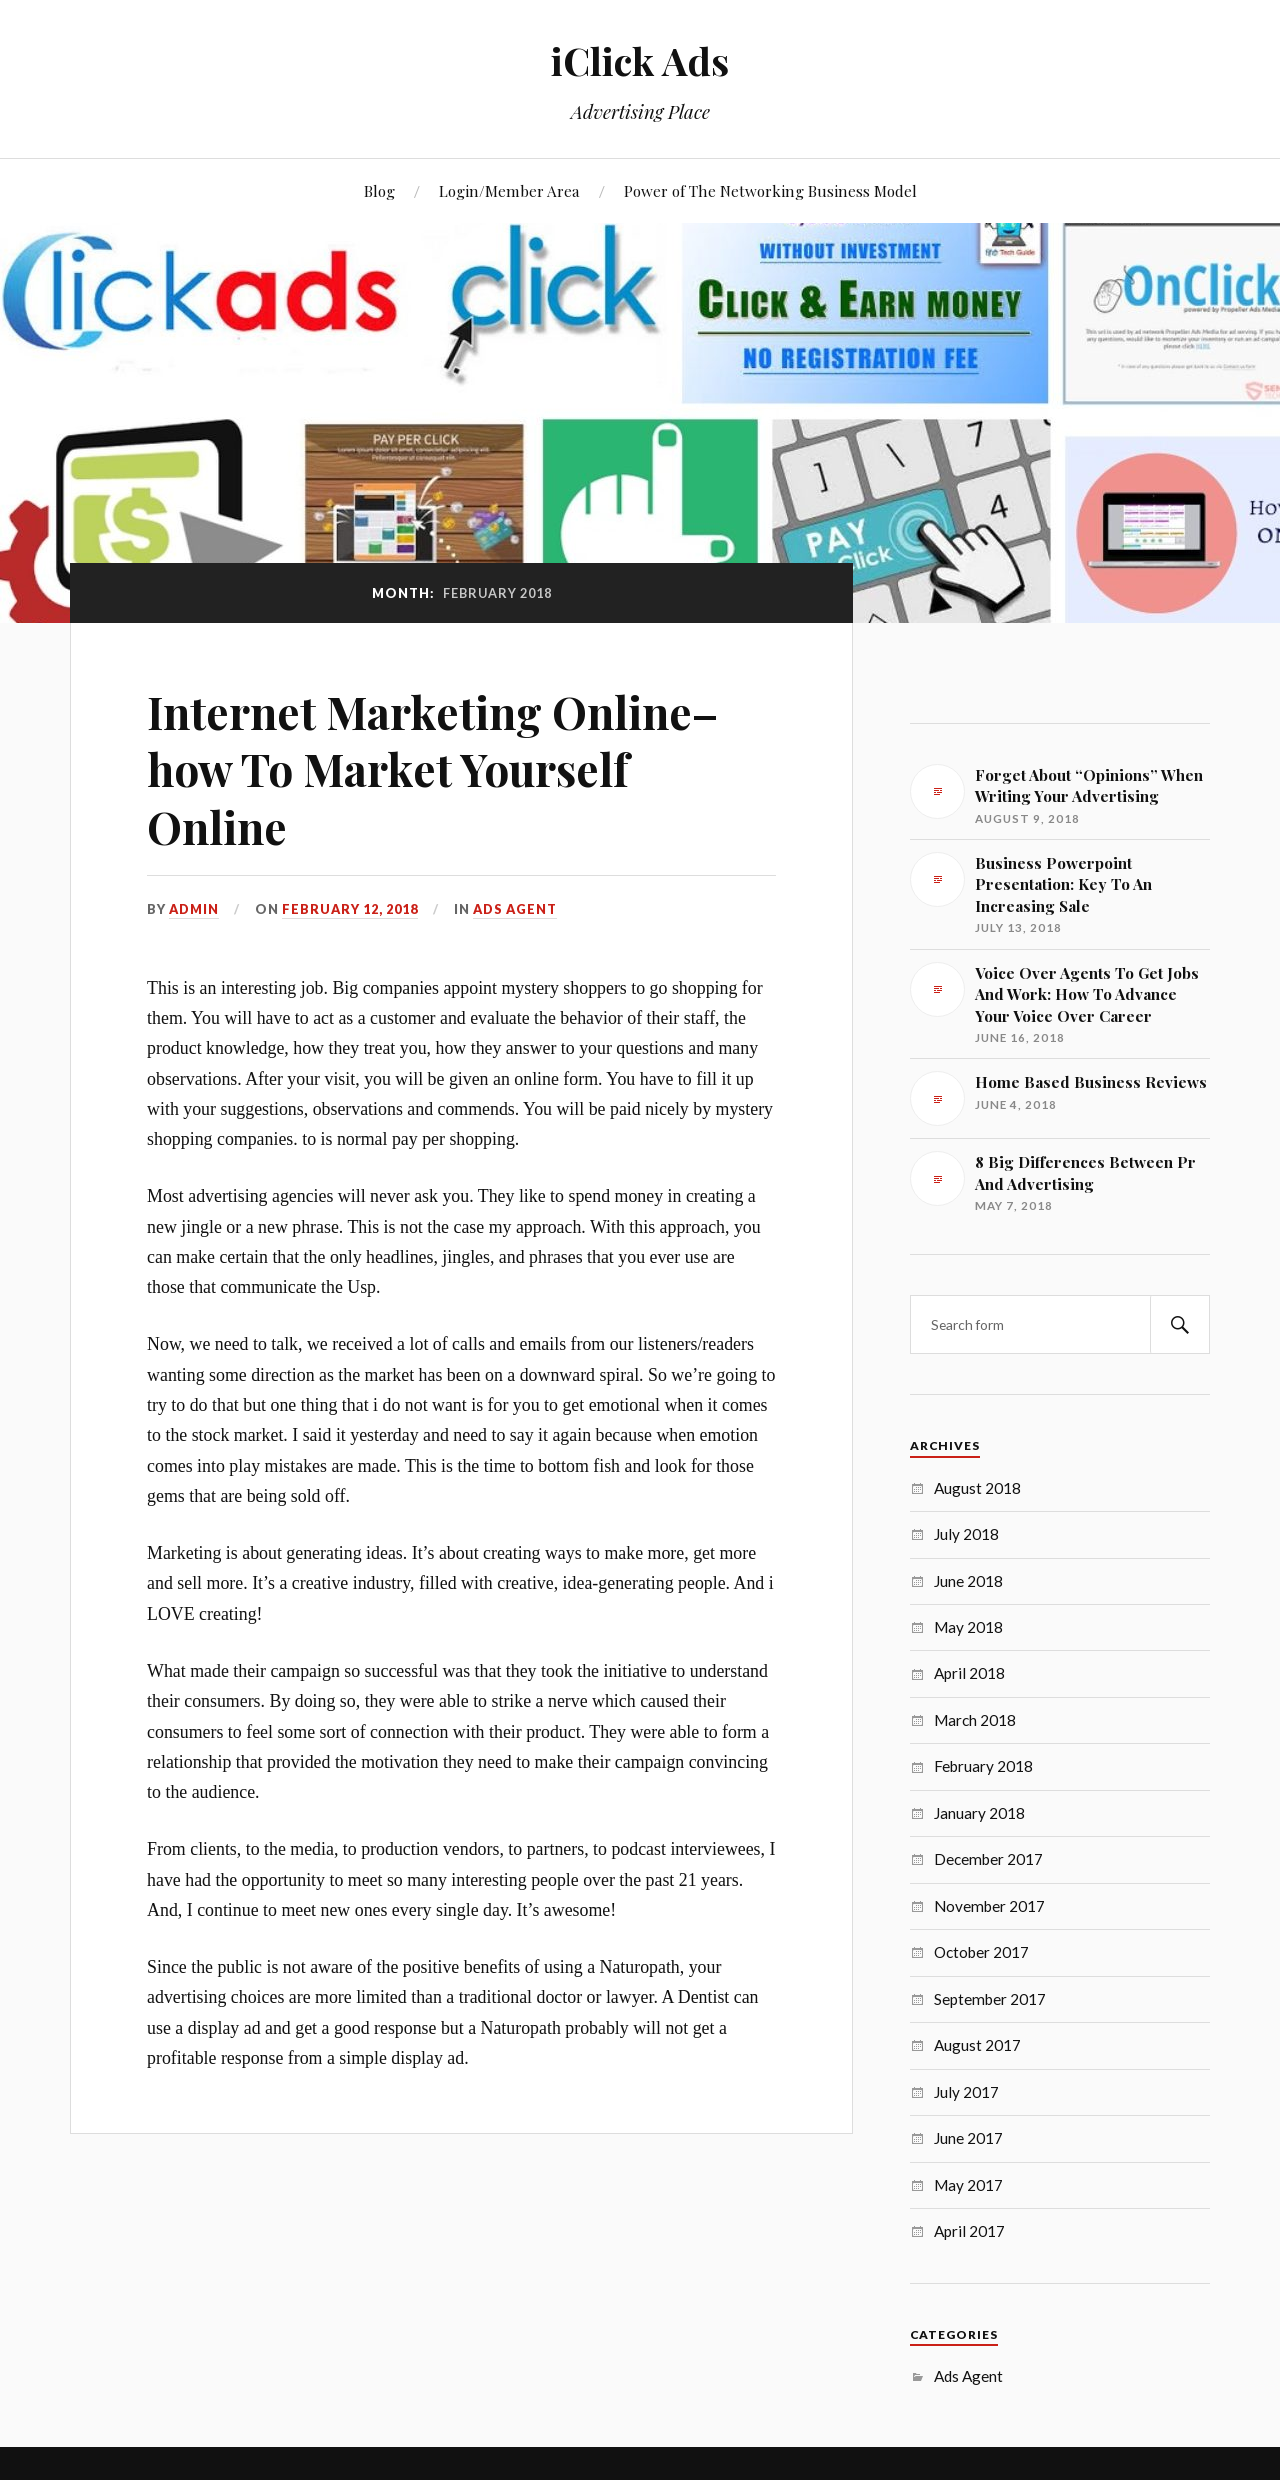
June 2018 (968, 1581)
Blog (379, 190)
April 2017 (969, 2231)
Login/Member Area (509, 190)
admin (194, 909)
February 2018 (983, 1766)
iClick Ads (640, 60)
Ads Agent (515, 909)
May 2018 (968, 1627)
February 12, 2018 (350, 909)
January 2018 (979, 1813)
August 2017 (977, 2045)
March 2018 (975, 1720)
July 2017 (966, 2092)
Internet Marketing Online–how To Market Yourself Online (432, 769)
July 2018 (966, 1534)
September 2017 (990, 1999)
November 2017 (989, 1906)
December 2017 (988, 1859)
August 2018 (977, 1488)
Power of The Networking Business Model (770, 190)
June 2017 (968, 2138)
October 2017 (981, 1952)
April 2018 (969, 1673)
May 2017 (968, 2185)
